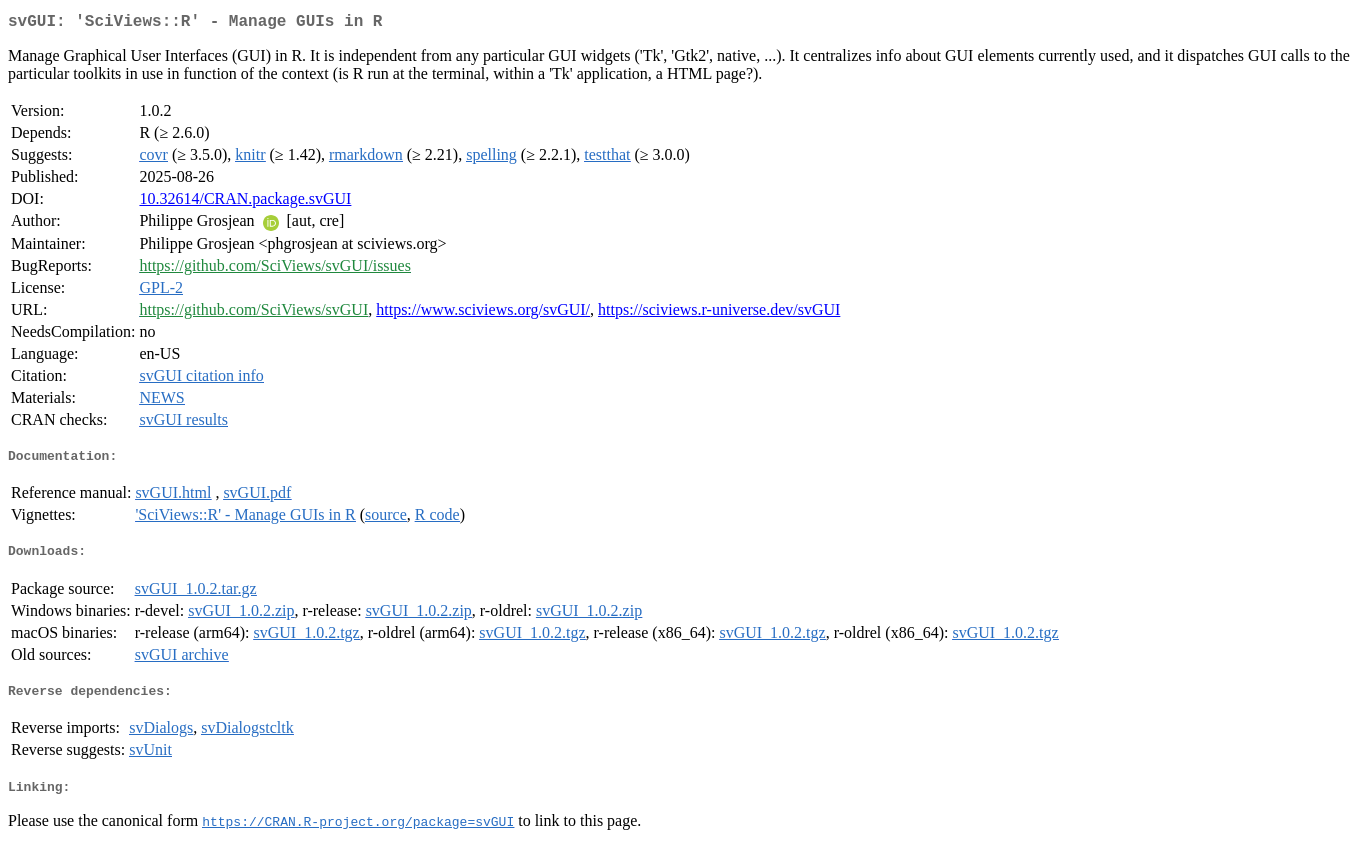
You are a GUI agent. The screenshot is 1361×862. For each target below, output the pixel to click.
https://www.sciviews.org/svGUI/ (483, 313)
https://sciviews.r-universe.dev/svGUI (719, 313)
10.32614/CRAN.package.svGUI (245, 202)
